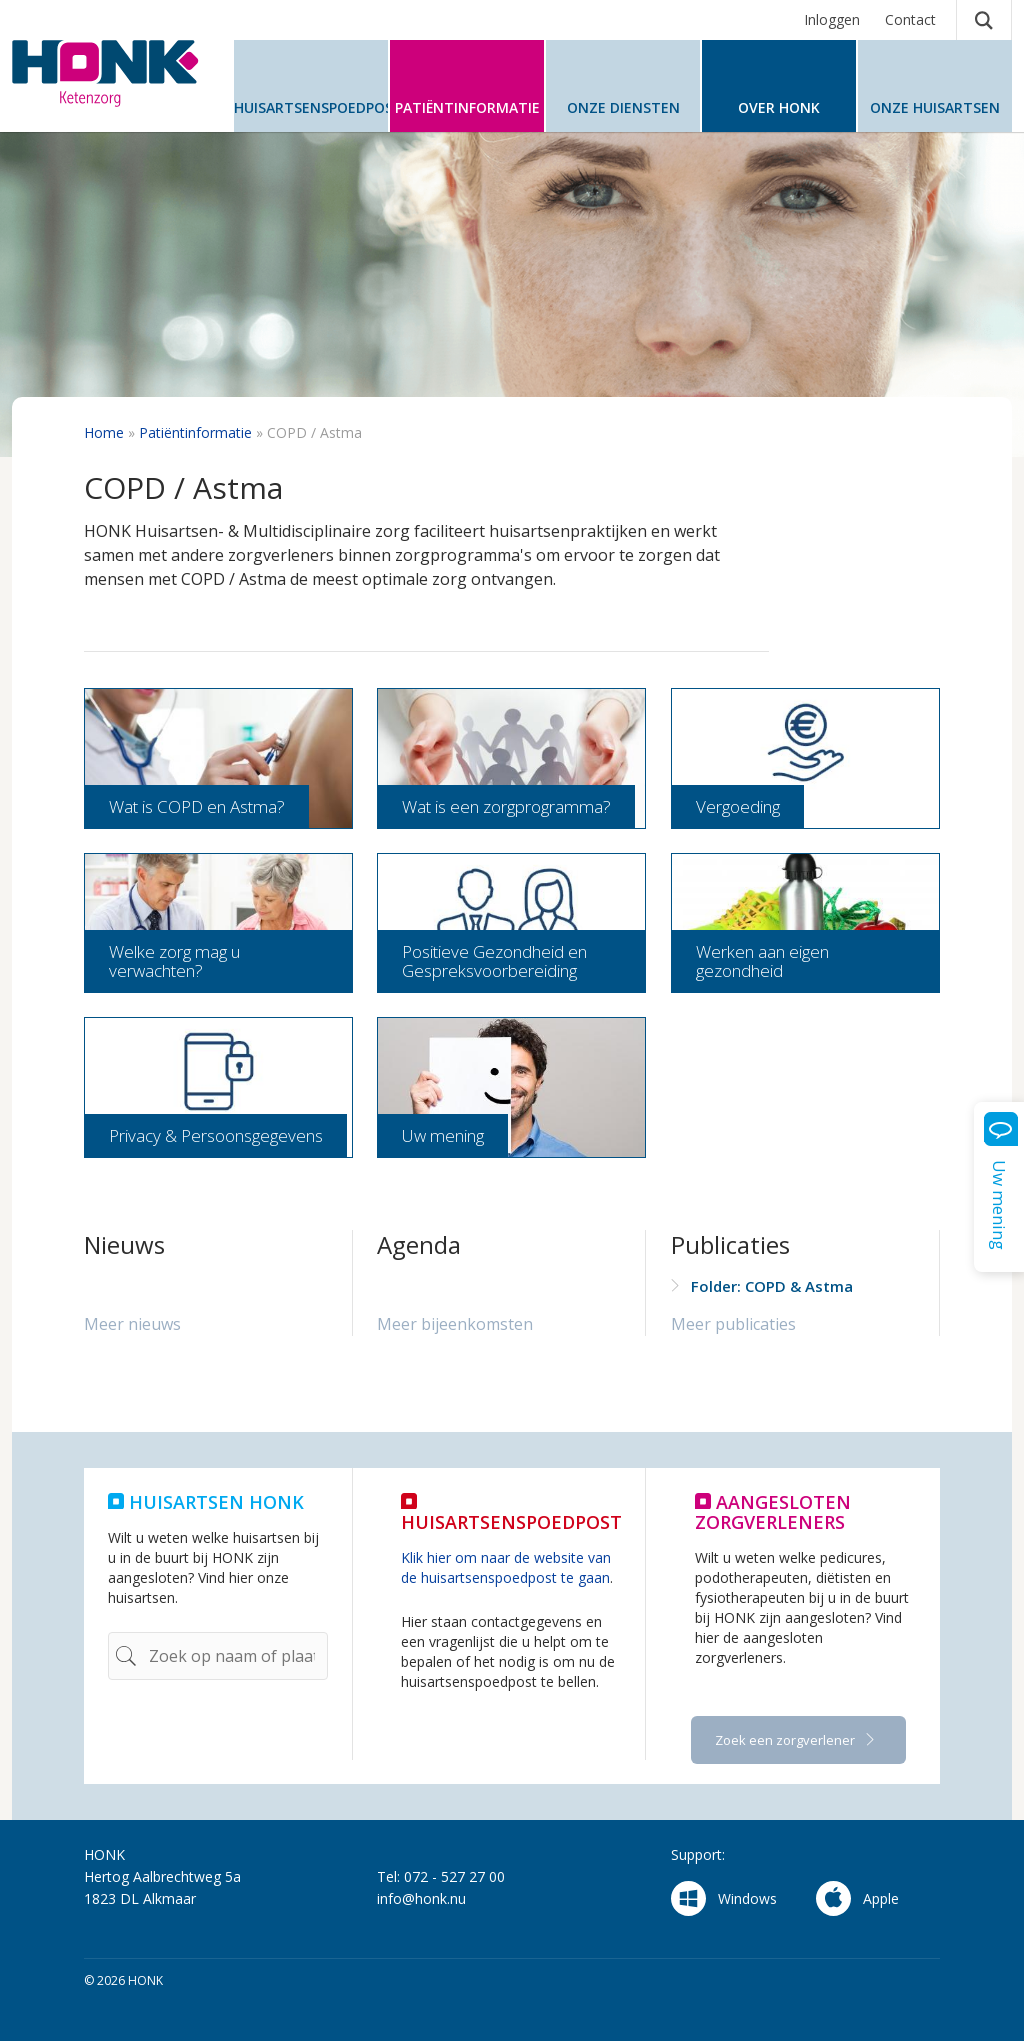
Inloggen (832, 19)
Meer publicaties (733, 1324)
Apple (857, 1898)
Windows (724, 1898)
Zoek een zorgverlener (786, 1740)
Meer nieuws (132, 1324)
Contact (910, 19)
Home (104, 432)
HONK (112, 73)
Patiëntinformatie (195, 432)
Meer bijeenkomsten (455, 1324)
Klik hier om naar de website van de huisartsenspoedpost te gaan (506, 1567)
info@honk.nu (421, 1898)
